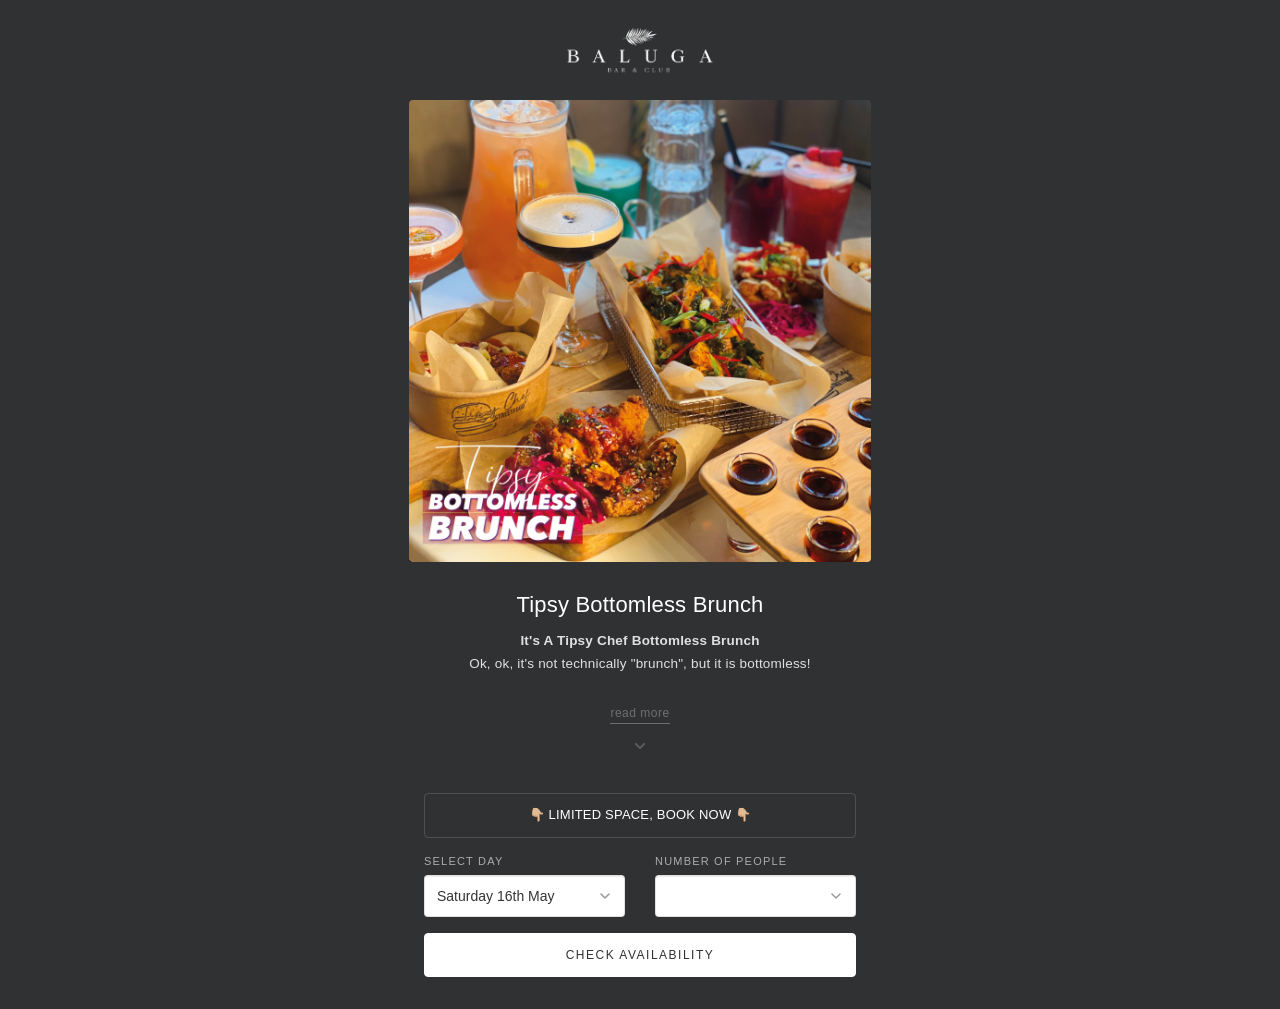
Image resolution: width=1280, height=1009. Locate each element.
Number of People (721, 861)
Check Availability (640, 955)
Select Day (463, 861)
